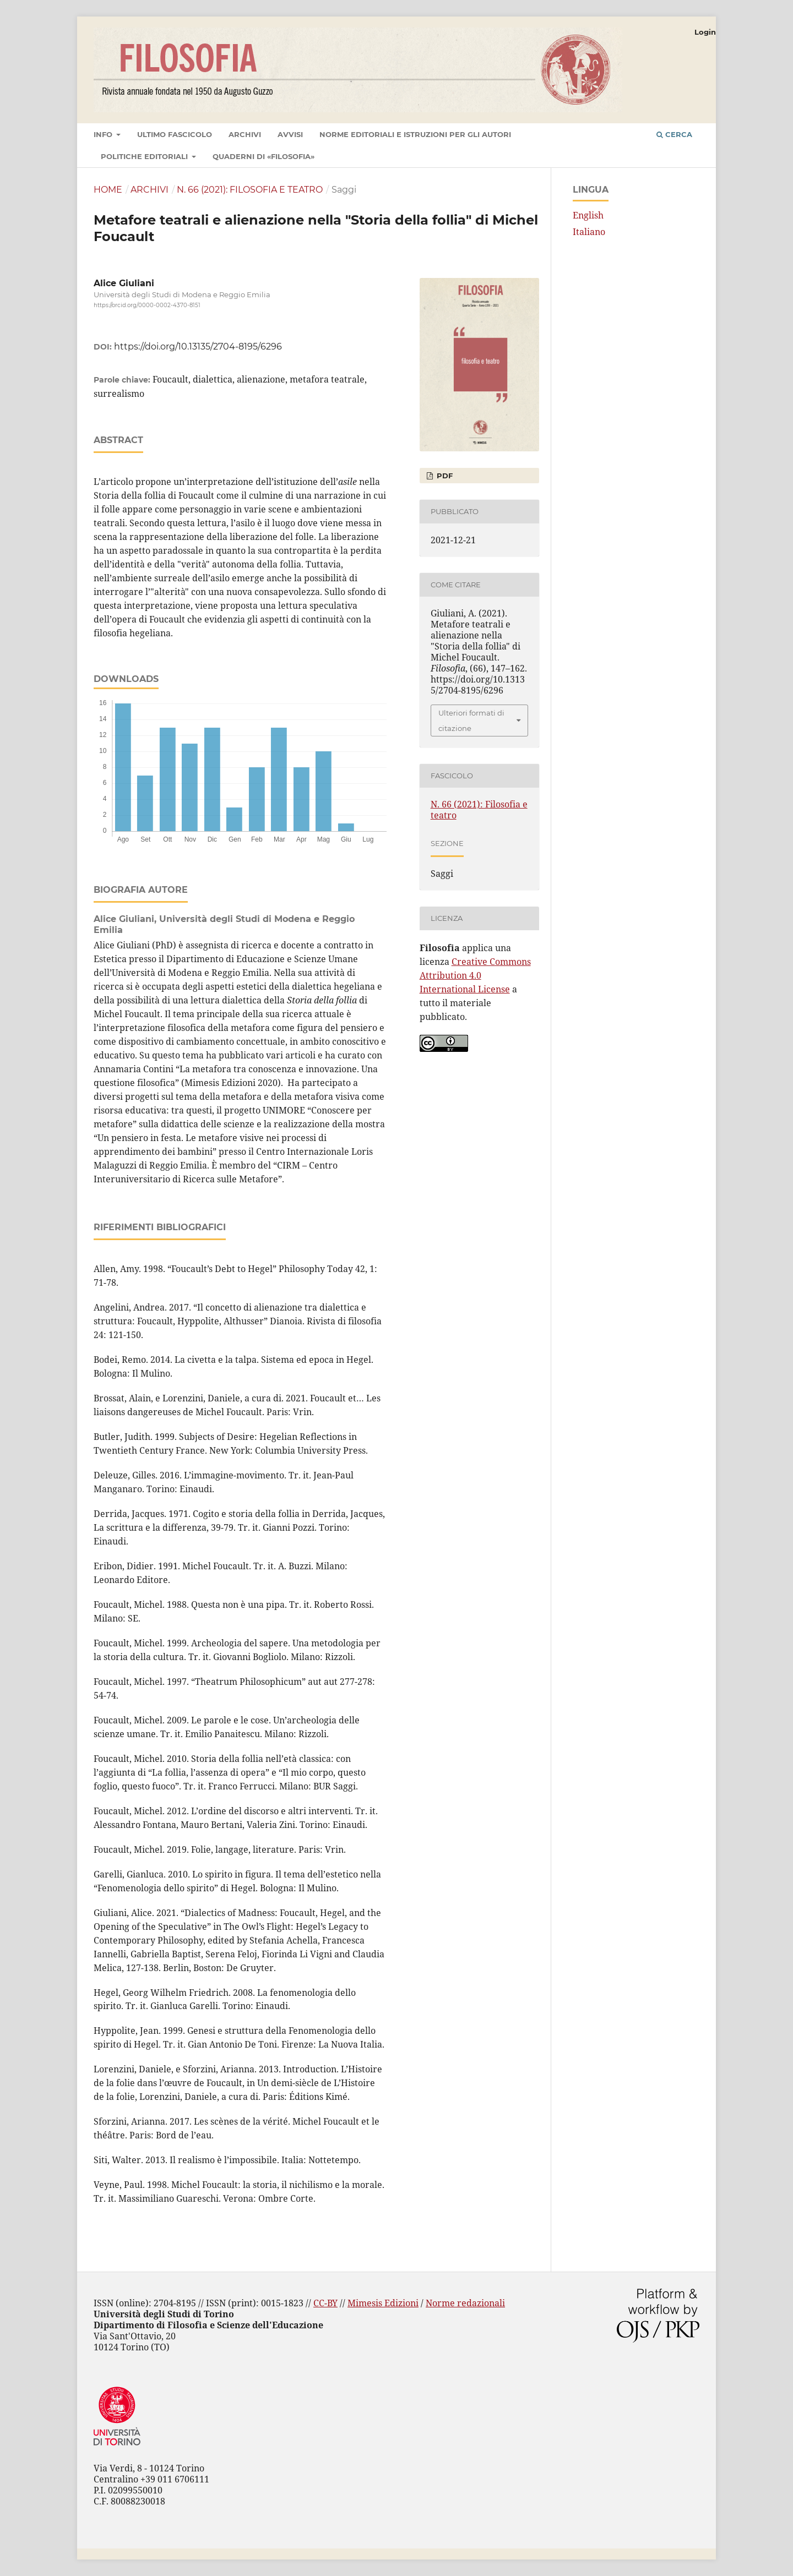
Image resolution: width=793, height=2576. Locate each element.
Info (104, 134)
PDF (443, 475)
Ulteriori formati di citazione (471, 720)
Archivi (245, 134)
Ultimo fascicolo (174, 134)
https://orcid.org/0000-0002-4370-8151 (147, 305)
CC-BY (325, 2303)
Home (108, 189)
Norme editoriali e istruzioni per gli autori (415, 134)
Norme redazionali (465, 2303)
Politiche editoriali (145, 156)
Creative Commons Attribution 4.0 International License (475, 975)
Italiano (589, 232)
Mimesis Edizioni (383, 2303)
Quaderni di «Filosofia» (263, 156)
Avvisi (290, 134)
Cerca (674, 134)
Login (705, 32)
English (588, 215)
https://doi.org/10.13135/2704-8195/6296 (198, 346)
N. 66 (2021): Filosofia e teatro (250, 189)
